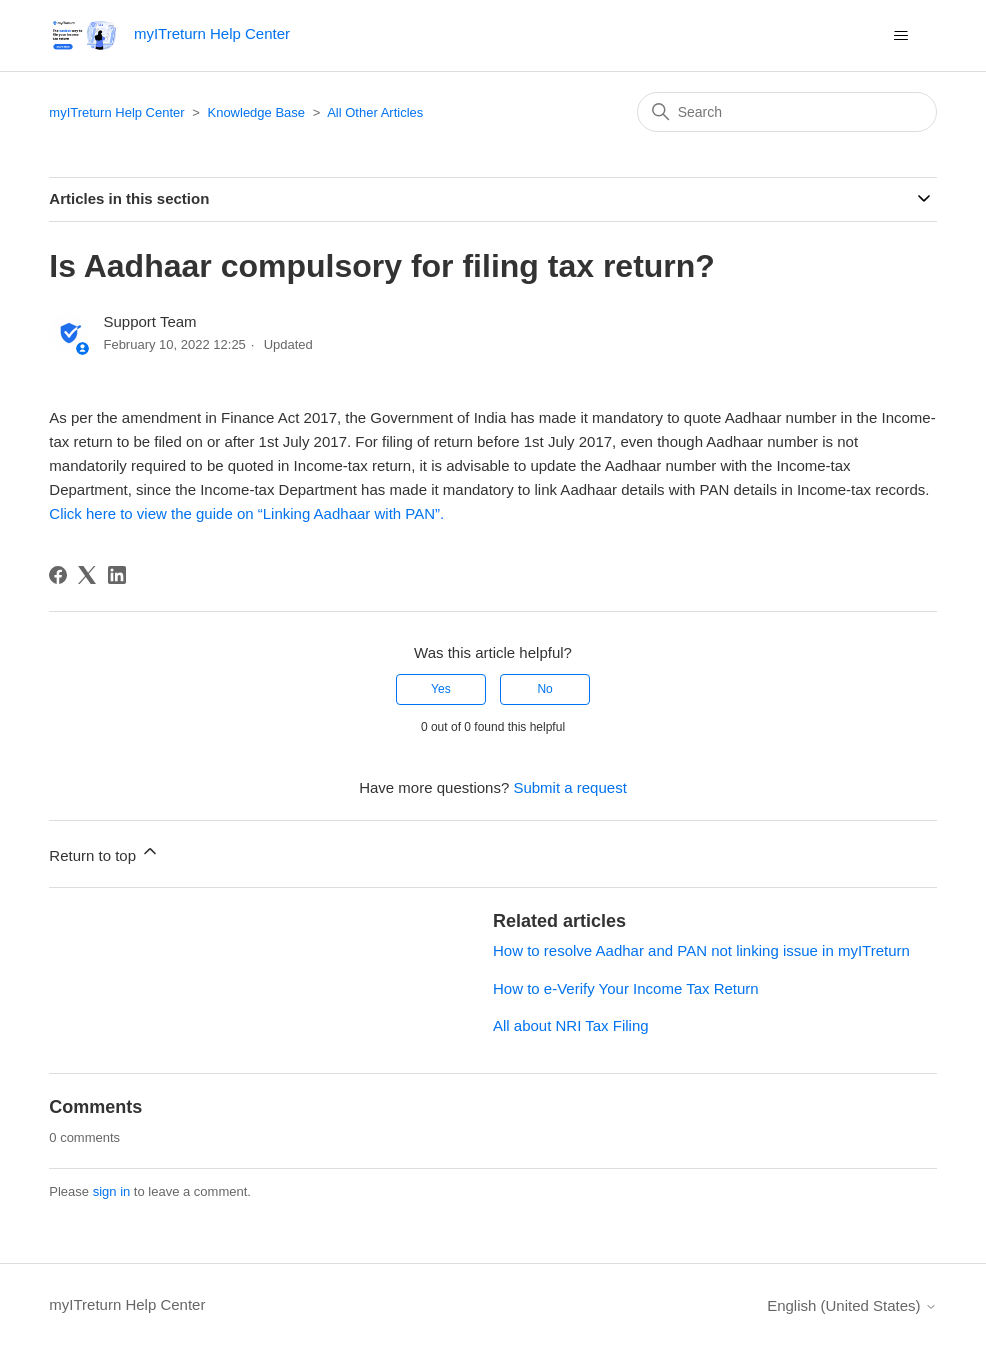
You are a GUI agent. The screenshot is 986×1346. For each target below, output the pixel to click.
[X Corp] (87, 575)
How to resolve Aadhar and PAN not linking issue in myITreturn (701, 950)
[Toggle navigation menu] (901, 36)
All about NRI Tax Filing (571, 1025)
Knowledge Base (256, 112)
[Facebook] (58, 575)
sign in (112, 1191)
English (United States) (852, 1305)
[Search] (787, 112)
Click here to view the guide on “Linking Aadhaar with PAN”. (246, 513)
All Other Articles (375, 112)
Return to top (104, 852)
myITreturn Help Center (116, 112)
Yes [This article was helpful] (441, 689)
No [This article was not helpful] (544, 689)
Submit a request (569, 787)
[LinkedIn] (117, 575)
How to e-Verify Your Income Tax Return (626, 988)
